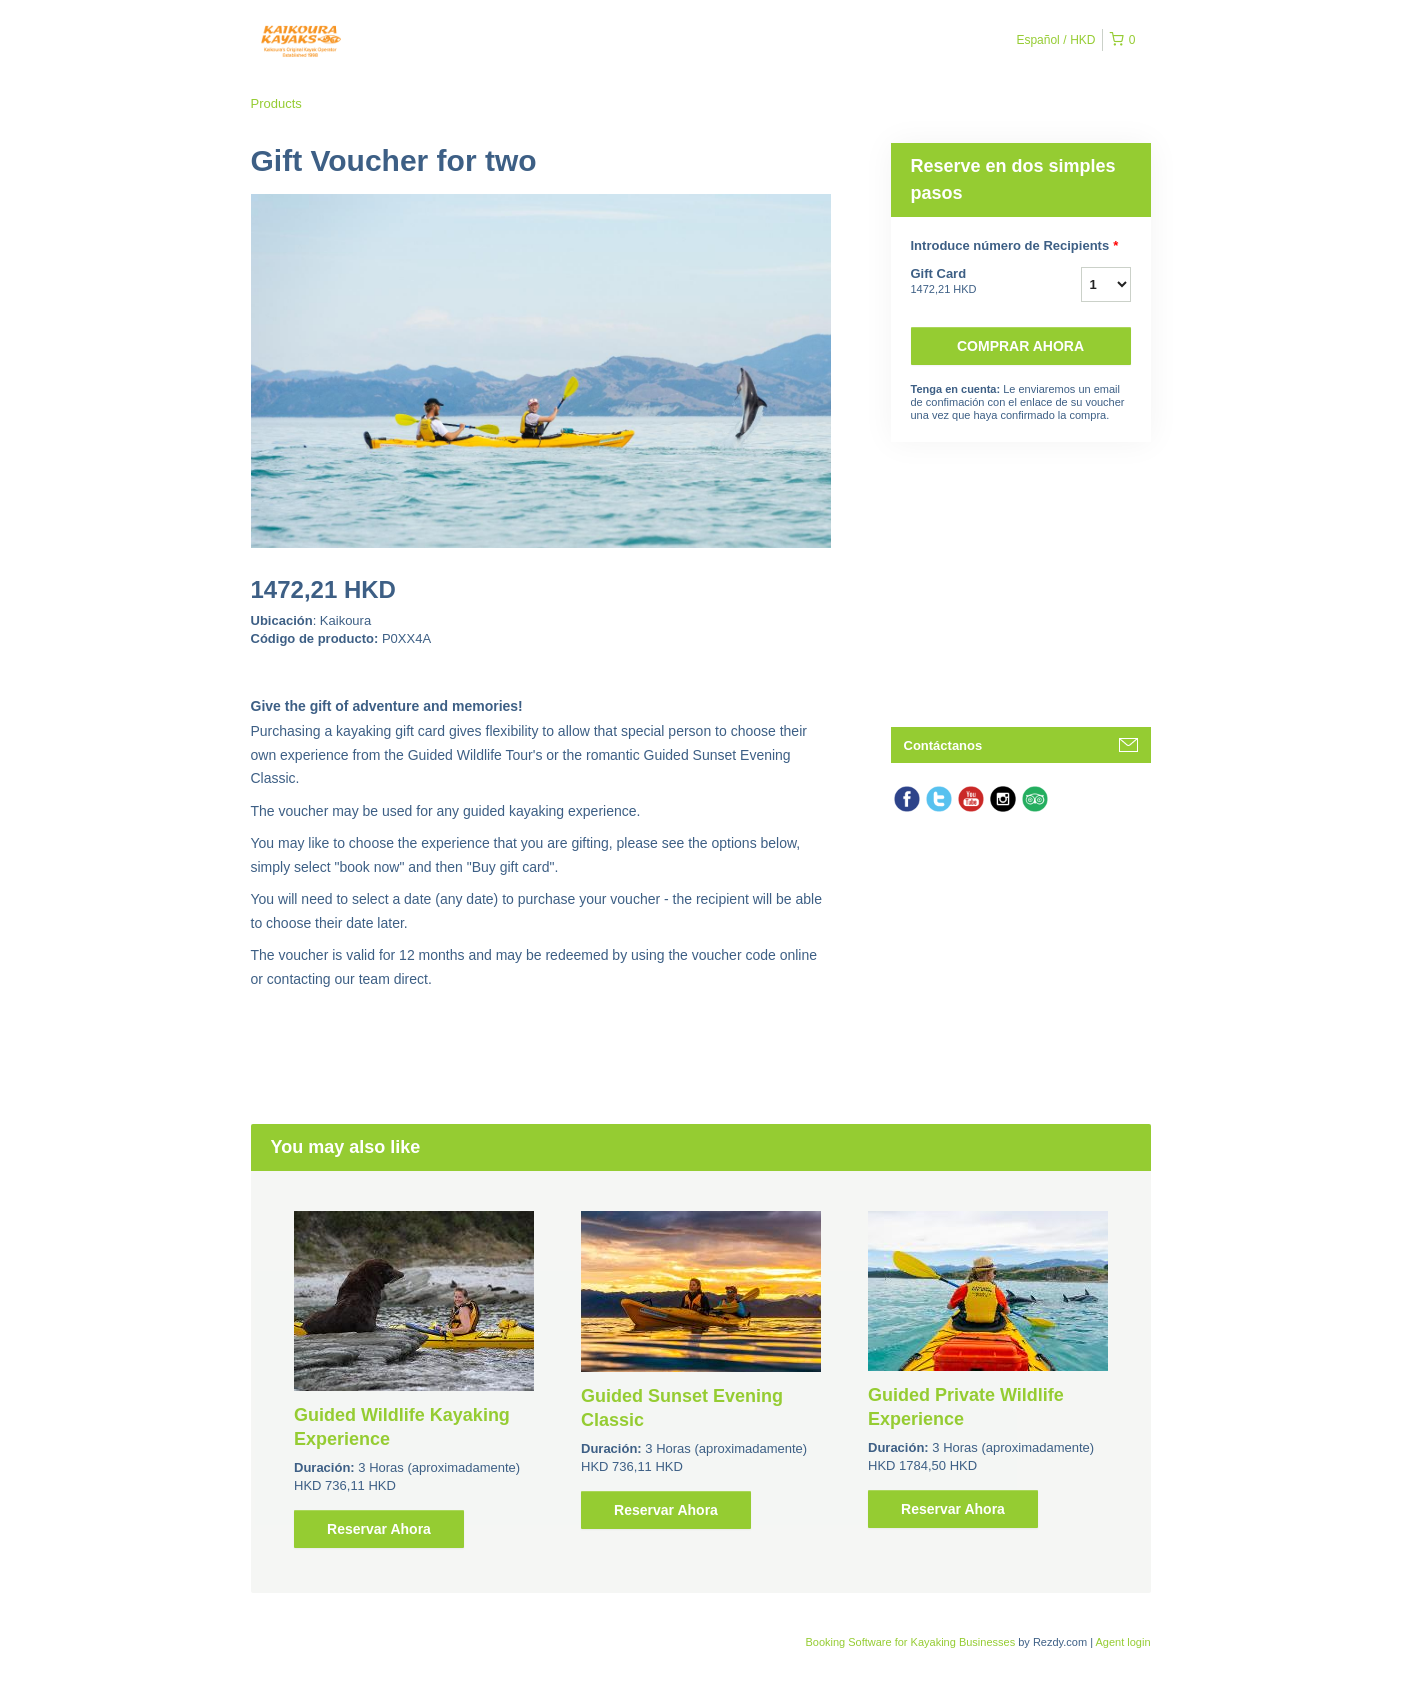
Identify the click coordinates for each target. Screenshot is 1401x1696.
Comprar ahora (1020, 346)
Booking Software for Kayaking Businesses (911, 1642)
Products (276, 103)
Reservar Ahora (379, 1529)
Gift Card (971, 282)
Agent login (1122, 1642)
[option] (414, 1379)
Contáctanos (943, 745)
